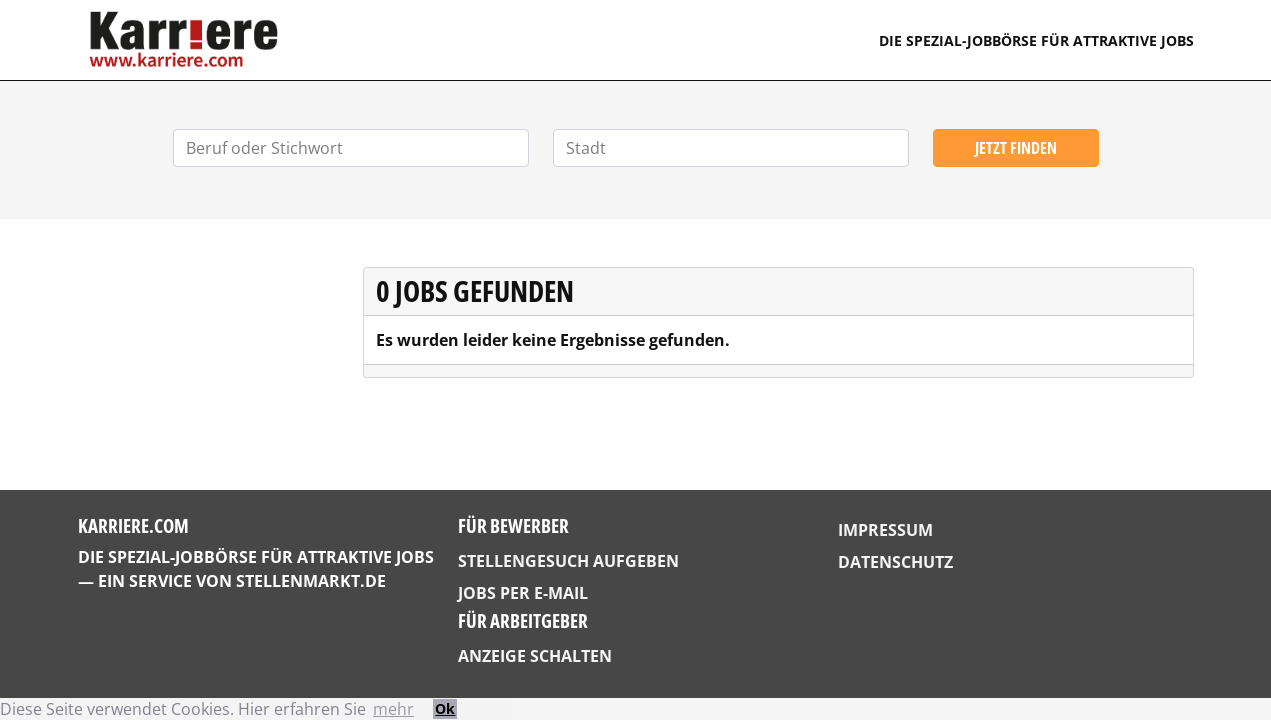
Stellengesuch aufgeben (568, 561)
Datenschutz (895, 562)
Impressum (885, 530)
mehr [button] (393, 709)
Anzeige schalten (535, 656)
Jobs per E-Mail (523, 593)
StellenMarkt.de (311, 581)
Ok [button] (445, 708)
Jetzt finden (1016, 148)
